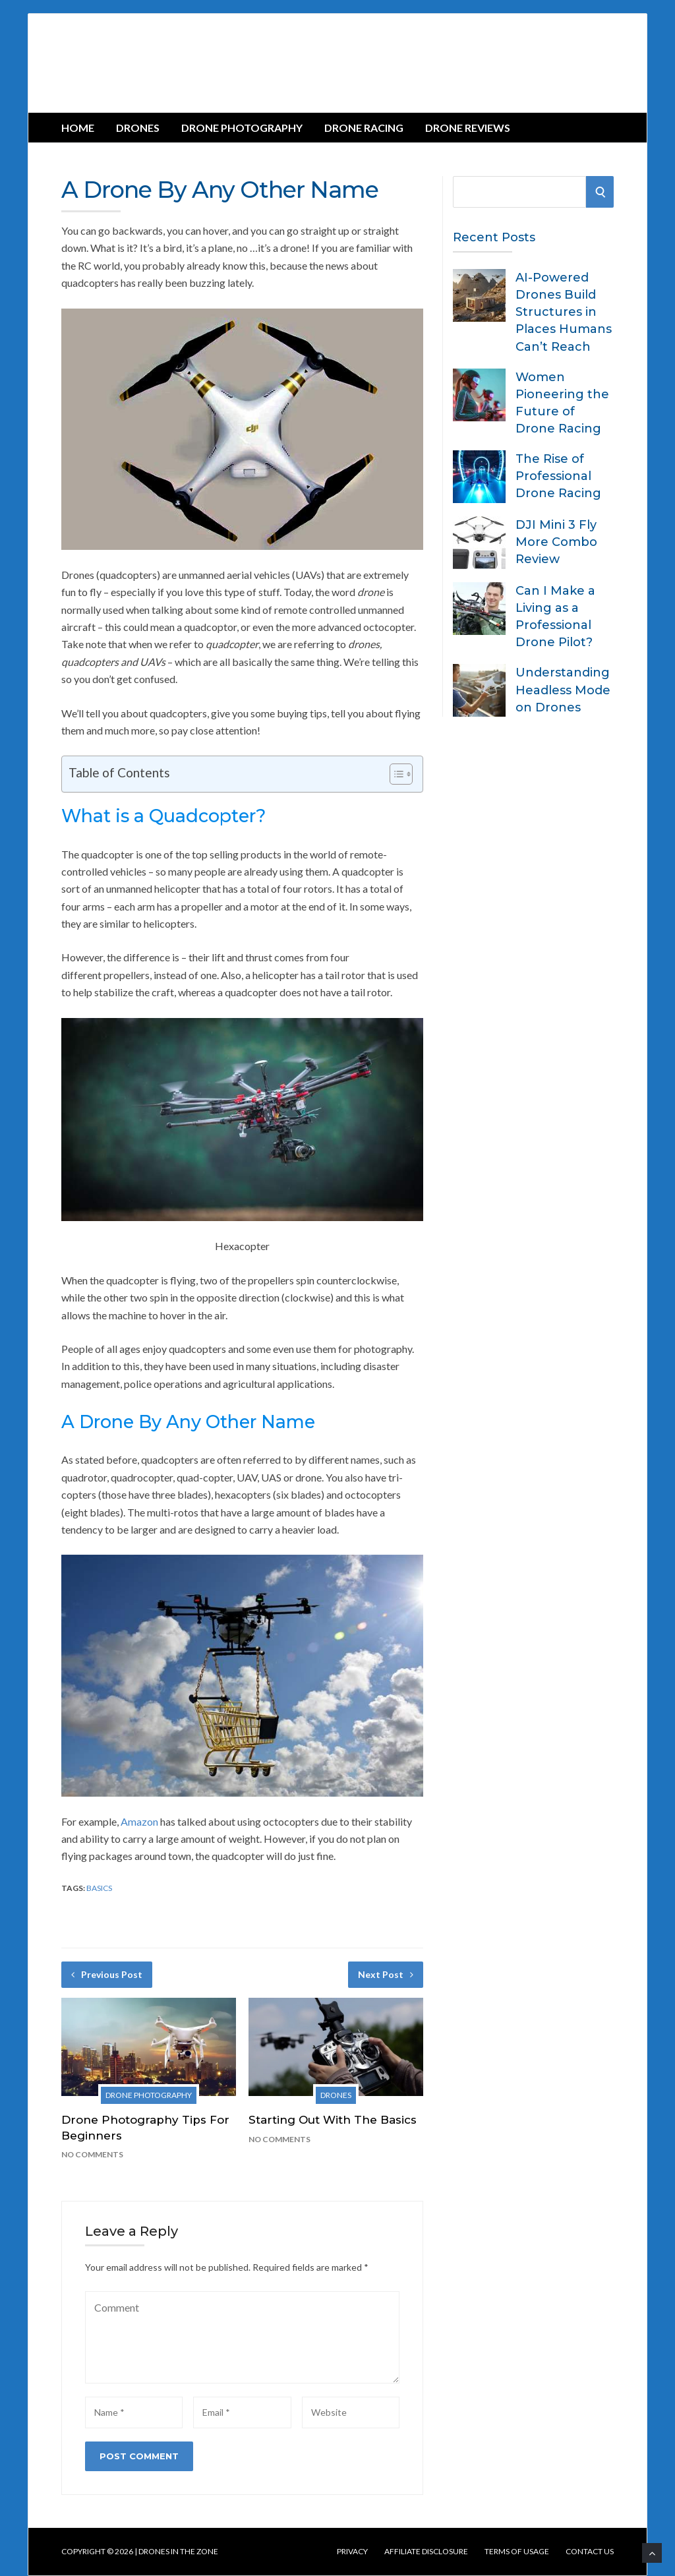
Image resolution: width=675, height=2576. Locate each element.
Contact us (590, 2552)
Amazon (139, 1821)
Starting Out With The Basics (333, 2119)
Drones (138, 127)
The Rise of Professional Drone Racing (558, 476)
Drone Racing (363, 127)
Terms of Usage (516, 2552)
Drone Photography (242, 127)
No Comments (92, 2154)
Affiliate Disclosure (426, 2552)
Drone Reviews (467, 127)
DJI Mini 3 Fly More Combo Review (556, 542)
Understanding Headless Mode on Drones (562, 689)
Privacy (352, 2552)
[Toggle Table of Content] (394, 774)
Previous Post (106, 1974)
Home (77, 127)
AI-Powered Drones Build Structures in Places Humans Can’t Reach (563, 311)
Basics (99, 1888)
